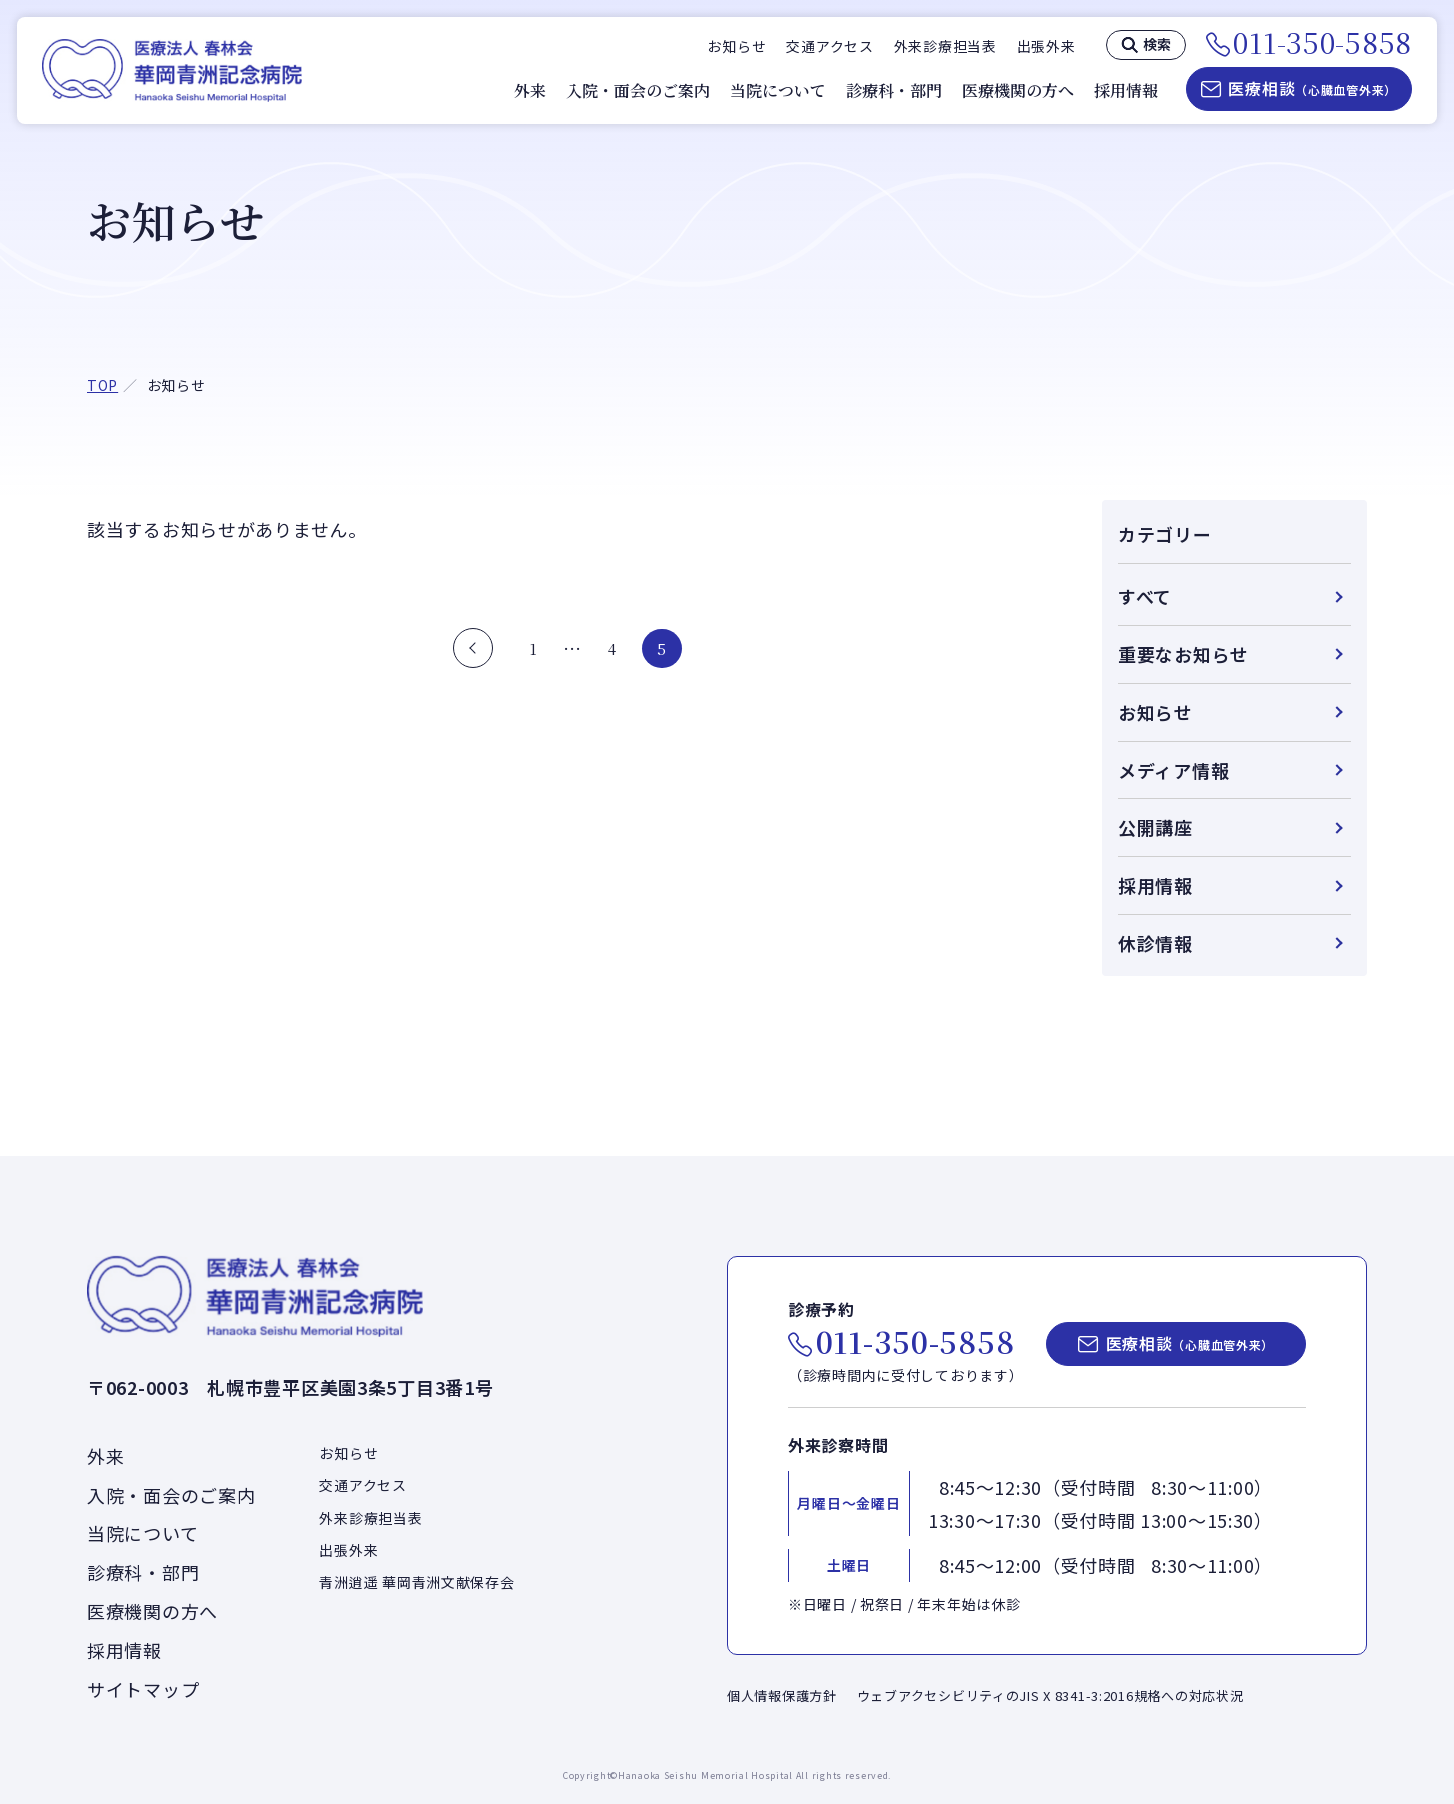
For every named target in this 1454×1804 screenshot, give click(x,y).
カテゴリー (1165, 534)
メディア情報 (1173, 770)
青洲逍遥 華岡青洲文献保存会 (416, 1582)
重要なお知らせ (1183, 654)
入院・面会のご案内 (638, 91)
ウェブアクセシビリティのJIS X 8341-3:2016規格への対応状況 (1050, 1695)
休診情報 (1155, 943)
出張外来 (1046, 46)
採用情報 (1126, 91)
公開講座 (1155, 827)
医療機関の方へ (1018, 91)
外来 (530, 91)
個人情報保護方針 (782, 1695)
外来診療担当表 (945, 46)
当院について (778, 91)
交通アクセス (829, 46)
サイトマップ (143, 1689)
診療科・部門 (894, 91)
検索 (1157, 44)
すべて (1145, 596)
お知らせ (736, 46)
